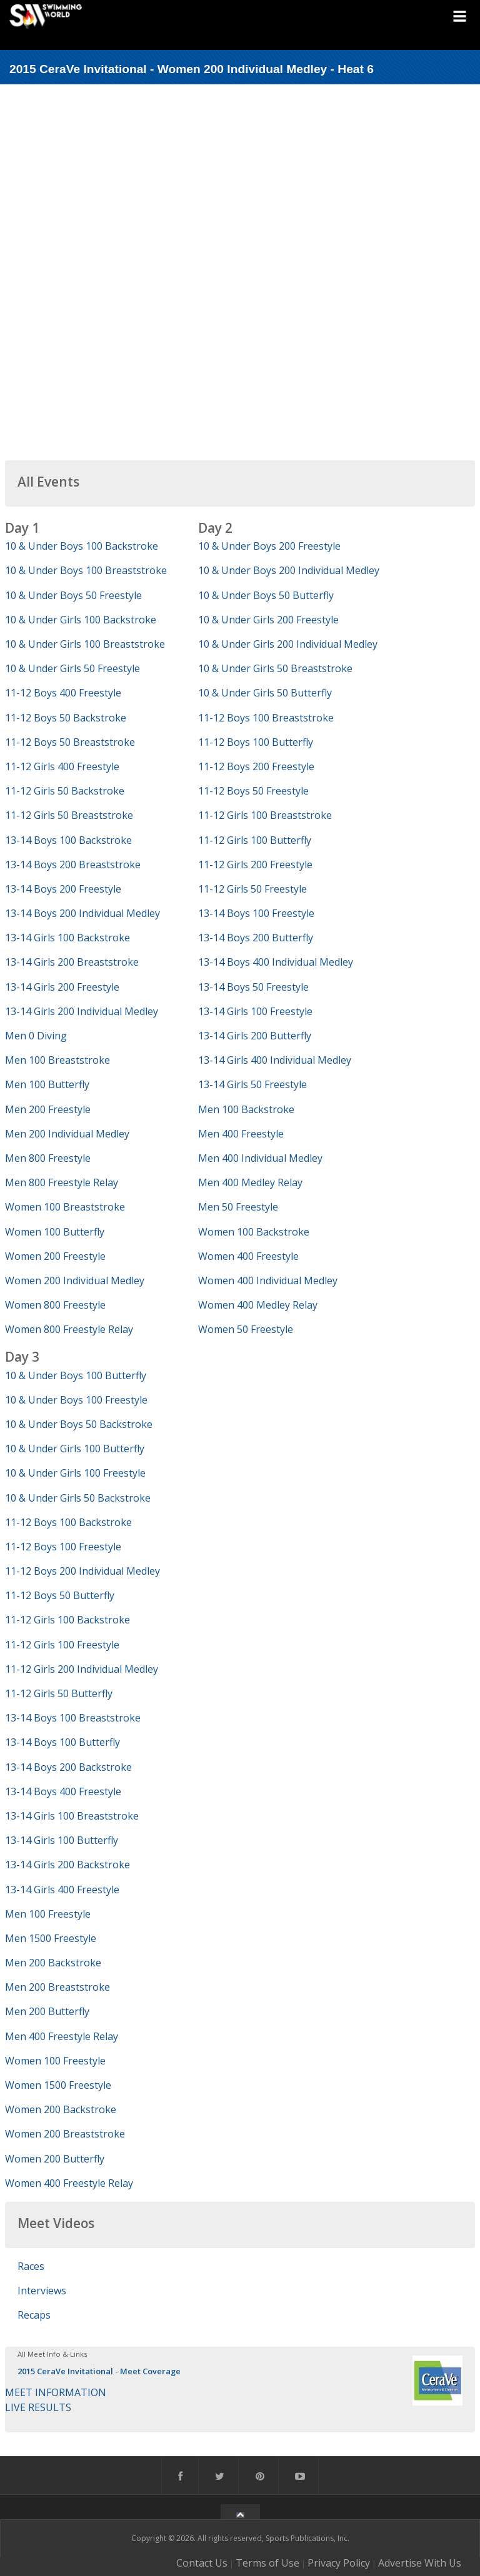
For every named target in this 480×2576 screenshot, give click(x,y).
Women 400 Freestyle (248, 1256)
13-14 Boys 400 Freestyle (63, 1791)
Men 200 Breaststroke (57, 1987)
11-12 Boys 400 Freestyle (63, 693)
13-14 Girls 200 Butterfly (254, 1036)
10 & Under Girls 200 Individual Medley (288, 644)
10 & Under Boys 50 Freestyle (73, 595)
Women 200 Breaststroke (65, 2134)
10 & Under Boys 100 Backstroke (81, 546)
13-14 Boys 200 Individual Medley (82, 913)
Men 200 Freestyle (48, 1109)
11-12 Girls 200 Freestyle (255, 864)
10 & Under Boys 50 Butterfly (266, 595)
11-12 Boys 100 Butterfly (255, 742)
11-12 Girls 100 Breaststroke (265, 815)
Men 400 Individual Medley (260, 1158)
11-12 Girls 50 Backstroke (64, 791)
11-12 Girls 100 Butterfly (254, 840)
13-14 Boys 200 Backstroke (68, 1767)
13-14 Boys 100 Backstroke (68, 840)
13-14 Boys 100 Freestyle (256, 913)
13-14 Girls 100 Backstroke (67, 937)
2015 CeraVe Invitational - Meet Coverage (99, 2371)
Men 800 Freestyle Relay (61, 1182)
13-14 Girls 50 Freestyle (252, 1084)
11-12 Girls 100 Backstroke (67, 1620)
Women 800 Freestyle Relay (69, 1329)
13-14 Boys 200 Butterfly (255, 937)
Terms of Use (267, 2563)
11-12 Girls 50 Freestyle (252, 889)
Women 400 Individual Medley (268, 1280)
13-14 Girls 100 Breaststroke (72, 1816)
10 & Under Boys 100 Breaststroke (86, 570)
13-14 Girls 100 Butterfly (61, 1840)
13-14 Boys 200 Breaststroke (73, 864)
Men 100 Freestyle (48, 1914)
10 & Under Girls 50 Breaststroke (275, 668)
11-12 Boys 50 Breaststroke (70, 742)
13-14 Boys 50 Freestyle (253, 987)
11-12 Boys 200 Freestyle (256, 766)
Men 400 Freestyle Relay (61, 2036)
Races (31, 2266)
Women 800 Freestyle (55, 1305)
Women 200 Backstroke (60, 2109)
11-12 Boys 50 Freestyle (253, 791)
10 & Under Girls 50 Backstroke (78, 1498)
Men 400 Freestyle (241, 1134)
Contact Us (202, 2563)
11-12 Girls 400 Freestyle (62, 766)
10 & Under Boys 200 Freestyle (269, 546)
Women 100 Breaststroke (65, 1207)
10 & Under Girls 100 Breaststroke (85, 644)
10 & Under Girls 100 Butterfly (74, 1448)
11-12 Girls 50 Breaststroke (69, 815)
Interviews (42, 2290)
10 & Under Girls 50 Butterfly (265, 693)
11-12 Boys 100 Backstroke (68, 1522)
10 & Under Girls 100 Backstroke (80, 620)
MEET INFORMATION (55, 2392)
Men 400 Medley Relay (250, 1182)
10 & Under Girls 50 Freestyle (72, 668)
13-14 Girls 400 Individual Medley (274, 1060)
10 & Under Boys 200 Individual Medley (288, 570)
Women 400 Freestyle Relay (69, 2183)
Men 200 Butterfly (47, 2011)
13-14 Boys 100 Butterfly (62, 1742)
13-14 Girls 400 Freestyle (62, 1889)
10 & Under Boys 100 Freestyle (76, 1400)
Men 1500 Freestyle (50, 1938)
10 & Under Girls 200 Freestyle (268, 620)
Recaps (34, 2315)
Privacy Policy (339, 2563)
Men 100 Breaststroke (57, 1060)
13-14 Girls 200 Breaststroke (72, 962)
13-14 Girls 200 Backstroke (67, 1864)
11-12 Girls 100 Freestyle (62, 1645)
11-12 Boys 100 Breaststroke (266, 718)
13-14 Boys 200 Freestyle (63, 889)
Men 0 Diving (36, 1036)
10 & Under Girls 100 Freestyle (75, 1473)
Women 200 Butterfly (54, 2159)
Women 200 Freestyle (55, 1256)
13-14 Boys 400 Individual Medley (275, 962)
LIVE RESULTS (38, 2407)
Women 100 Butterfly (54, 1232)
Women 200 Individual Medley (74, 1280)
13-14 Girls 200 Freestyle (62, 987)
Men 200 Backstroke (53, 1962)
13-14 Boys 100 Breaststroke (73, 1718)
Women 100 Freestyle (55, 2061)
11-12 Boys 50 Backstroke (65, 718)
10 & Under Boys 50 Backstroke (78, 1424)
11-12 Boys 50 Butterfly (59, 1595)
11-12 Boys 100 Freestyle (63, 1546)
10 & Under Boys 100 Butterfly (75, 1375)
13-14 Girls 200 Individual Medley (81, 1011)
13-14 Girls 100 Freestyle (255, 1011)
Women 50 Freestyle (245, 1329)
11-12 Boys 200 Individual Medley (82, 1571)
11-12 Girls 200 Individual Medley (81, 1669)
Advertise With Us (419, 2563)
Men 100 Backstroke (246, 1109)
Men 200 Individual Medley (67, 1134)
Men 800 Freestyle (48, 1158)
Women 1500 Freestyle (58, 2085)
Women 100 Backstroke (253, 1232)
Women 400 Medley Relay (258, 1305)
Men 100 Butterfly (47, 1084)
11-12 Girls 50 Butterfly (58, 1693)
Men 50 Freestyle (238, 1207)
